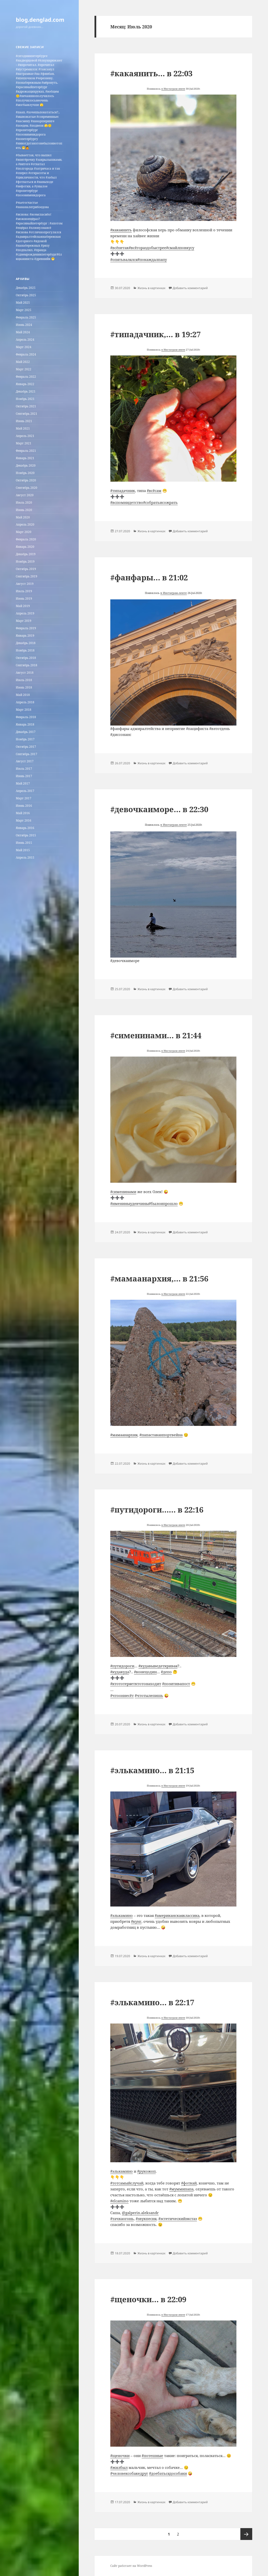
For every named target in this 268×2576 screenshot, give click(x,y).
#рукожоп (146, 2171)
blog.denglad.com (40, 19)
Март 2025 (23, 310)
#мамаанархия (123, 1434)
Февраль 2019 (26, 628)
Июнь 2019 (24, 598)
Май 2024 (23, 332)
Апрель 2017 (25, 791)
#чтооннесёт (122, 1695)
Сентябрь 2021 (26, 414)
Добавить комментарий (190, 288)
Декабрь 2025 (26, 288)
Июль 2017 (24, 769)
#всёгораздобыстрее (147, 247)
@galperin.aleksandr (140, 2212)
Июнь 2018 (24, 687)
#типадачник (122, 490)
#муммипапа (181, 2188)
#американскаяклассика (177, 1915)
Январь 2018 (25, 724)
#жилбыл (119, 2467)
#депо (166, 1671)
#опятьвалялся (123, 259)
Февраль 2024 (26, 354)
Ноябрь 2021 (25, 399)
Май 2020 (23, 517)
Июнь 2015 (24, 843)
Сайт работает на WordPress (131, 2566)
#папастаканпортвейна (161, 1434)
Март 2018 (23, 710)
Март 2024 (23, 347)
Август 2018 (25, 672)
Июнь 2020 (24, 510)
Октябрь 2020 (26, 480)
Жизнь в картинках (151, 288)
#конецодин (145, 1671)
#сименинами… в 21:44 (155, 1035)
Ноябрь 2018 (25, 650)
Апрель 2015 (25, 857)
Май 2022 (23, 362)
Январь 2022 (25, 384)
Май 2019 (23, 606)
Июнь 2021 (24, 421)
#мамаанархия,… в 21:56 (159, 1278)
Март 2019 (23, 621)
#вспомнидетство (126, 502)
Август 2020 (25, 495)
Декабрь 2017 (26, 732)
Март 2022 (23, 369)
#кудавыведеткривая (157, 1665)
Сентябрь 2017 (26, 754)
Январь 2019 (25, 635)
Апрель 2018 (25, 702)
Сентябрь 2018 (26, 665)
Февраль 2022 (26, 376)
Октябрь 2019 (26, 569)
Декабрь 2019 (26, 554)
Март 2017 (23, 798)
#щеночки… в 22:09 (148, 2299)
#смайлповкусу (180, 247)
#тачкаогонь (122, 2218)
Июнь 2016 (24, 806)
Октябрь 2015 (26, 835)
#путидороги (122, 1665)
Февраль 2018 (26, 717)
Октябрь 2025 (26, 295)
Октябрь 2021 (26, 406)
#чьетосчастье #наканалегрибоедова (32, 204)
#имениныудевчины (129, 1203)
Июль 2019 (24, 591)
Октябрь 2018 (26, 658)
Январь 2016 (25, 828)
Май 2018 (23, 695)
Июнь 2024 (24, 325)
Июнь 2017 (24, 776)
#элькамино (121, 1915)
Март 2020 (23, 532)
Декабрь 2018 (26, 643)
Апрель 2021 (25, 436)
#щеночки (120, 2455)
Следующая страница (246, 2534)
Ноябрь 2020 (25, 473)
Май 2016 (23, 813)
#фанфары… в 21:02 (149, 577)
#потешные (152, 2455)
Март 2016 (23, 820)
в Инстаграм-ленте (173, 593)
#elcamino (119, 2200)
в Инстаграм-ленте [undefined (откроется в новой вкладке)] (173, 88)
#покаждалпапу (152, 259)
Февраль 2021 (26, 451)
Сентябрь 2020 (26, 488)
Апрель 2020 (25, 524)
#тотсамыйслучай (126, 2183)
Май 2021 (23, 428)
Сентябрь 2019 (26, 576)
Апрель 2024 (25, 339)
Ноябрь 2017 (25, 739)
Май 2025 (23, 302)
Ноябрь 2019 (25, 561)
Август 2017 (25, 761)
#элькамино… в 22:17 (152, 2002)
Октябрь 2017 (26, 747)
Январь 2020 (25, 547)
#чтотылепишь (149, 1695)
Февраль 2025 (26, 317)
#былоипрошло (163, 1203)
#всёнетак (119, 247)
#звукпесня (146, 2218)
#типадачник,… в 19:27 (155, 334)
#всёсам (154, 490)
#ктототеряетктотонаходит (135, 1683)
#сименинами (123, 1191)
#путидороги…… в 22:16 (156, 1509)
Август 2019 (25, 584)
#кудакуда (119, 1671)
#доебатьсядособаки (168, 2473)
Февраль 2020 (26, 539)
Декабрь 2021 (26, 391)
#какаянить (121, 229)
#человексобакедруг (129, 2473)
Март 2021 (23, 443)
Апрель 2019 (25, 613)
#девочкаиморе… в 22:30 (159, 809)
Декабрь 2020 (26, 465)
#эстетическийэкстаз (177, 2218)
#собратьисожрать (160, 502)
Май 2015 (23, 850)
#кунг (136, 1921)
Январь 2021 (25, 458)
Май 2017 (23, 783)
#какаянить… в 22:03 (151, 73)
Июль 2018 (24, 680)
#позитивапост (176, 1683)
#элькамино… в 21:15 (152, 1770)
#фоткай (189, 2183)
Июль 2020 (24, 502)
